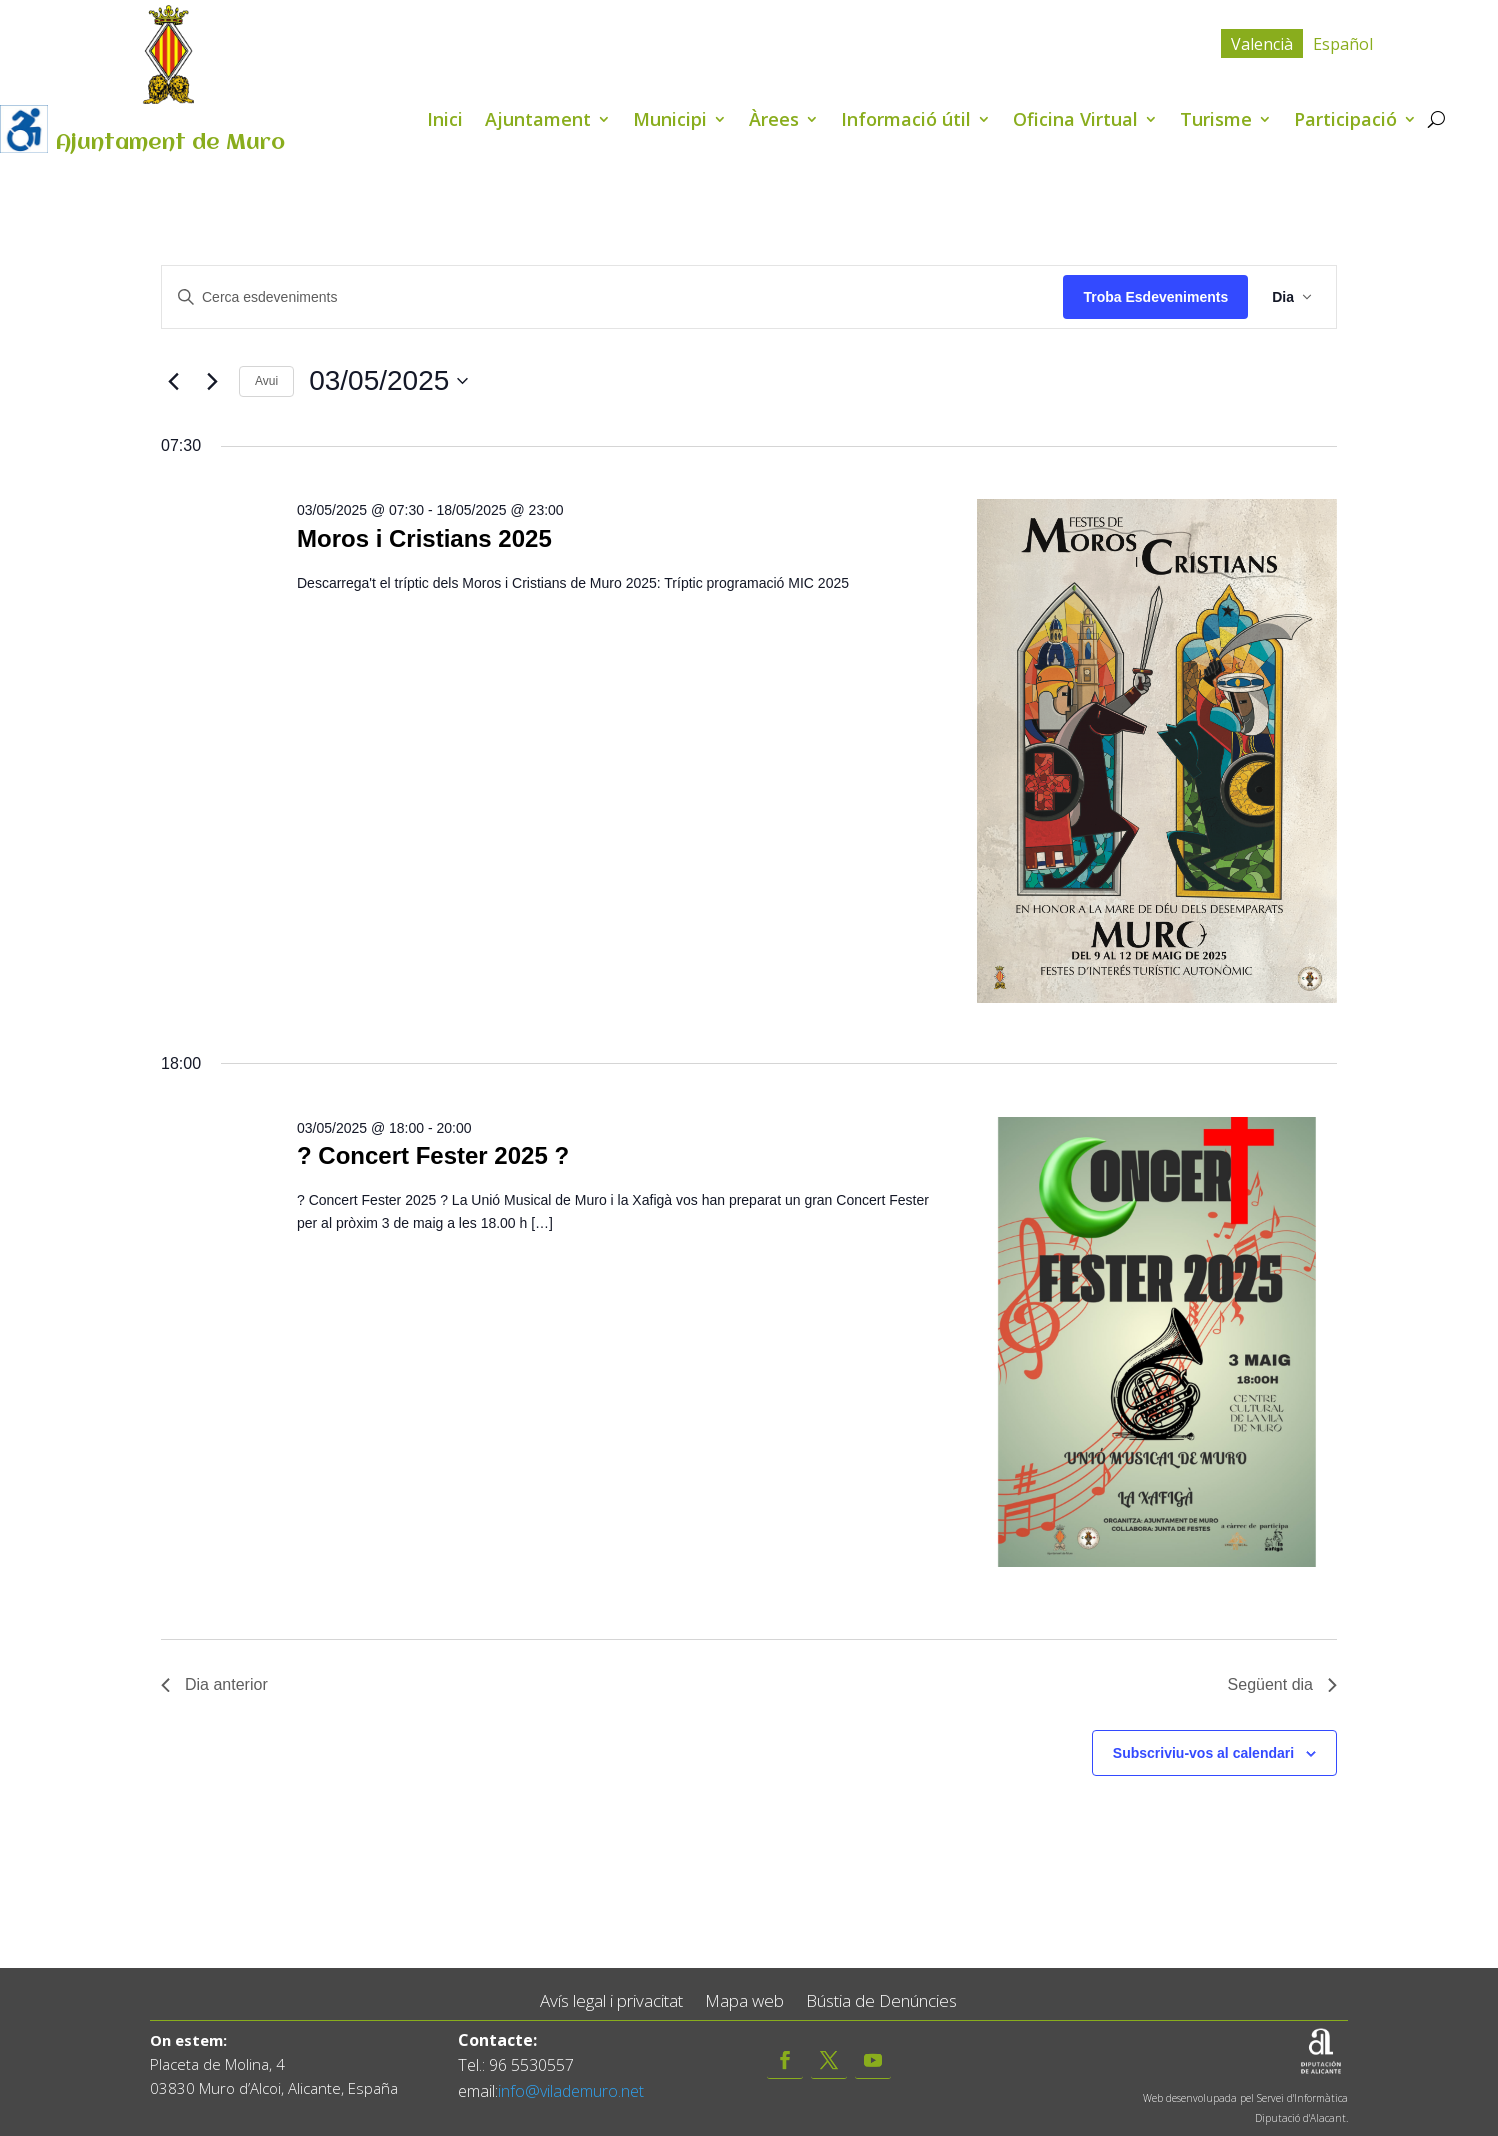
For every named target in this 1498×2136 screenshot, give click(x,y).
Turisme (1216, 121)
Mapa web (744, 2001)
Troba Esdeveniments (1155, 297)
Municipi (670, 121)
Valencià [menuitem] (1262, 44)
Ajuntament (538, 121)
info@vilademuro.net (571, 2091)
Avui (266, 381)
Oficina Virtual (1075, 121)
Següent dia (1282, 1684)
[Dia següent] (212, 381)
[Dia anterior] (173, 381)
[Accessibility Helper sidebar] (24, 129)
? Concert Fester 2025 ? (433, 1155)
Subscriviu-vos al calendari (1203, 1753)
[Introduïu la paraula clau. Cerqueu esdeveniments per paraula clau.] (612, 297)
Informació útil (906, 121)
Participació (1345, 121)
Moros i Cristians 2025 (424, 538)
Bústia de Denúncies (881, 2001)
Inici (445, 121)
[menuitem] (1262, 43)
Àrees (774, 121)
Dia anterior (214, 1684)
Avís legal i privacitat (611, 2001)
